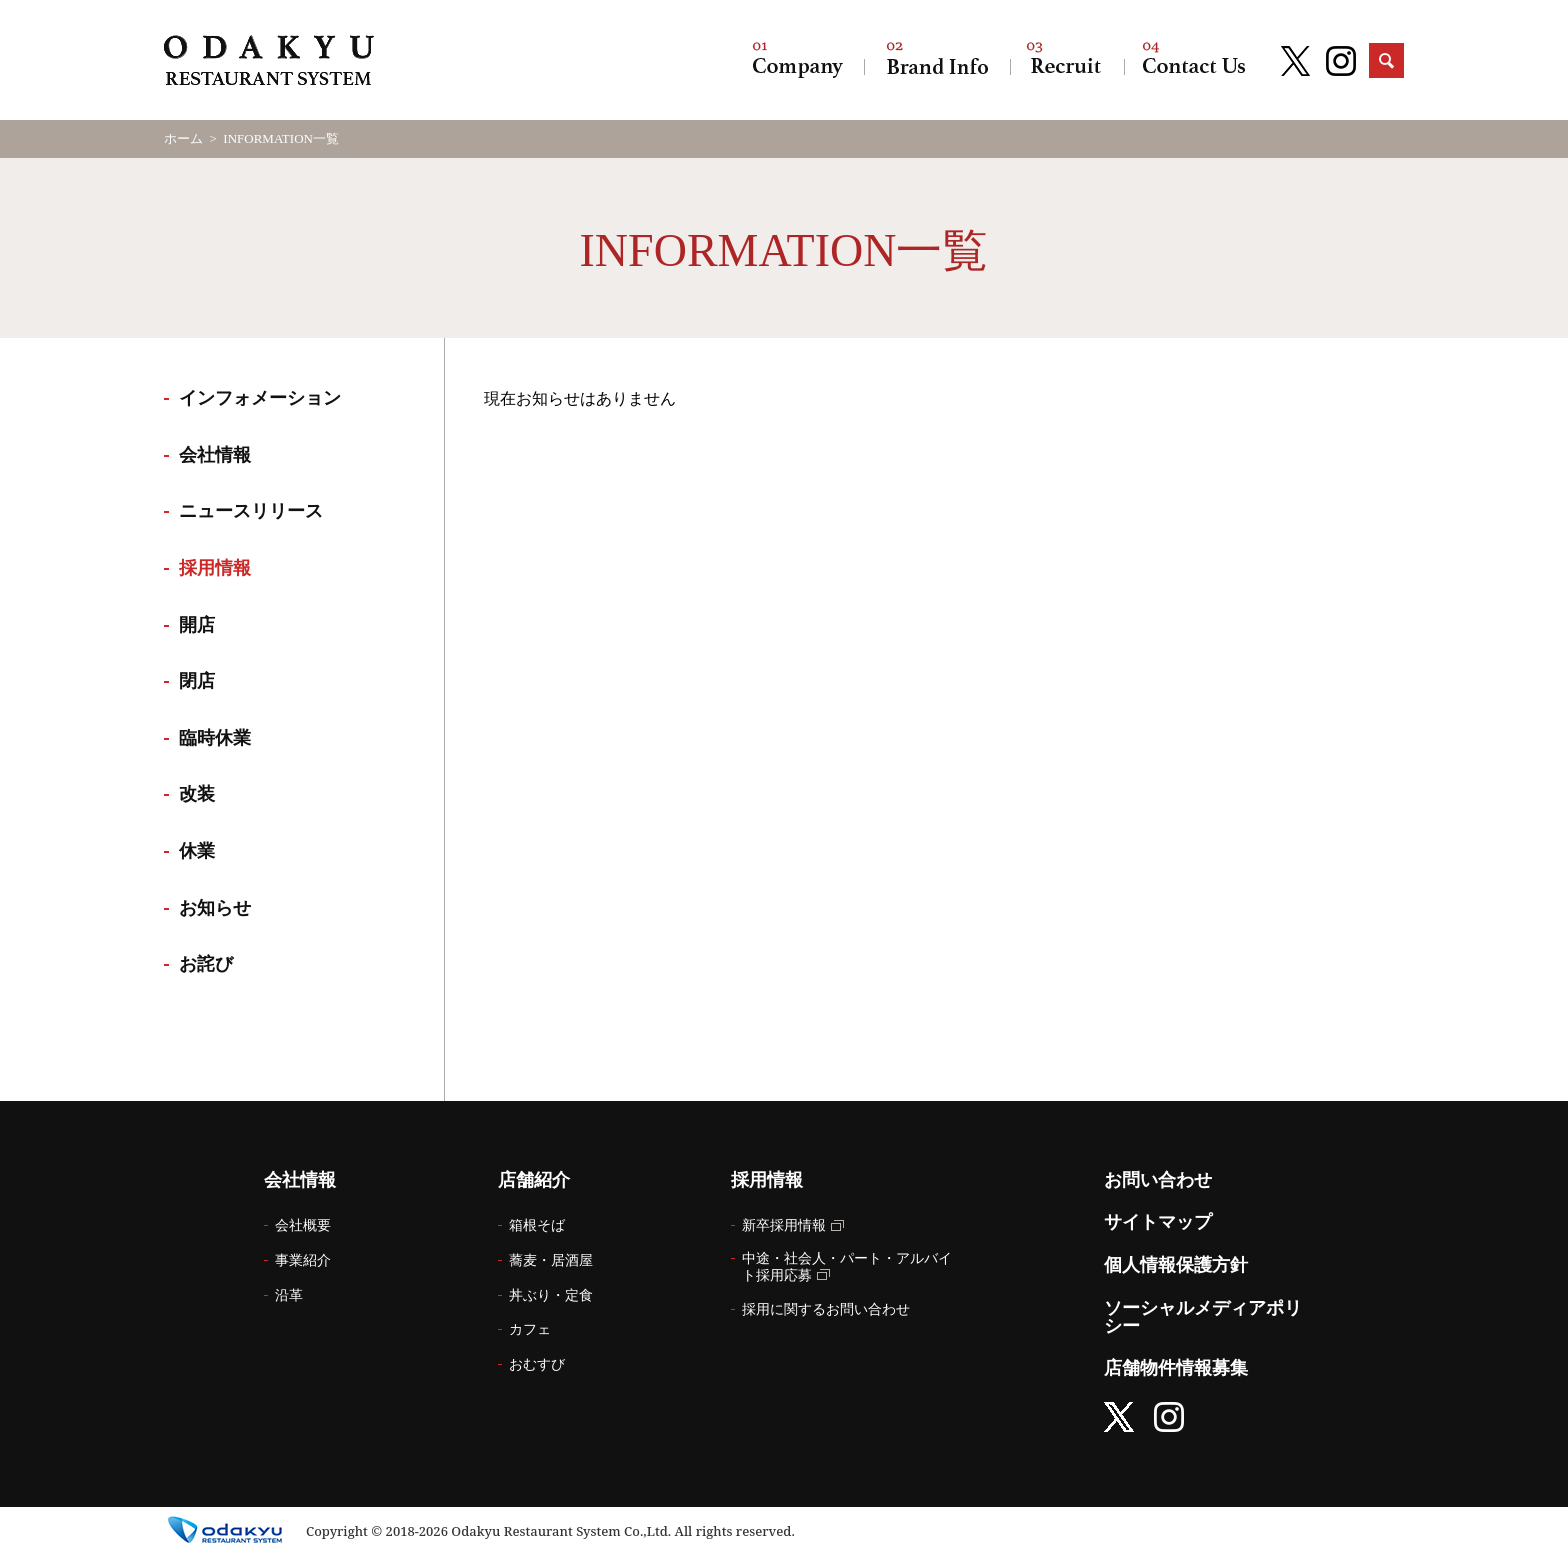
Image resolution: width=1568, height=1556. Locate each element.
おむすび (537, 1364)
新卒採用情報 (784, 1225)
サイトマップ (1158, 1222)
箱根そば (537, 1225)
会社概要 (303, 1225)
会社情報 (798, 60)
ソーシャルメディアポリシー (1203, 1317)
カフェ (530, 1329)
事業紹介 (303, 1260)
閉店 (197, 681)
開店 (197, 625)
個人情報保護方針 (1176, 1265)
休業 (197, 851)
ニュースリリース (251, 511)
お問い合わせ (1194, 60)
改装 (197, 794)
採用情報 (1067, 60)
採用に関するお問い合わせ (826, 1309)
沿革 (289, 1295)
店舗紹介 (937, 60)
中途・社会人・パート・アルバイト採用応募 (847, 1267)
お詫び (206, 964)
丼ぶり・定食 (551, 1295)
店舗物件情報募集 (1176, 1368)
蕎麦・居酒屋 (551, 1260)
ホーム (183, 138)
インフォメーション (260, 398)
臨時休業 (215, 738)
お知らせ (215, 908)
